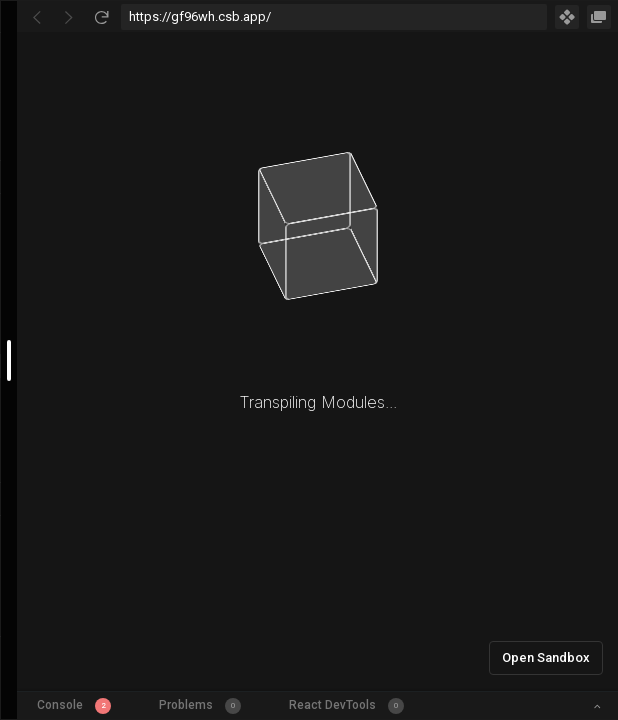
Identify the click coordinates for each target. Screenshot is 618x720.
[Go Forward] (69, 17)
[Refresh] (101, 17)
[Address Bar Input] (334, 17)
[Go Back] (37, 17)
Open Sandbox (546, 657)
